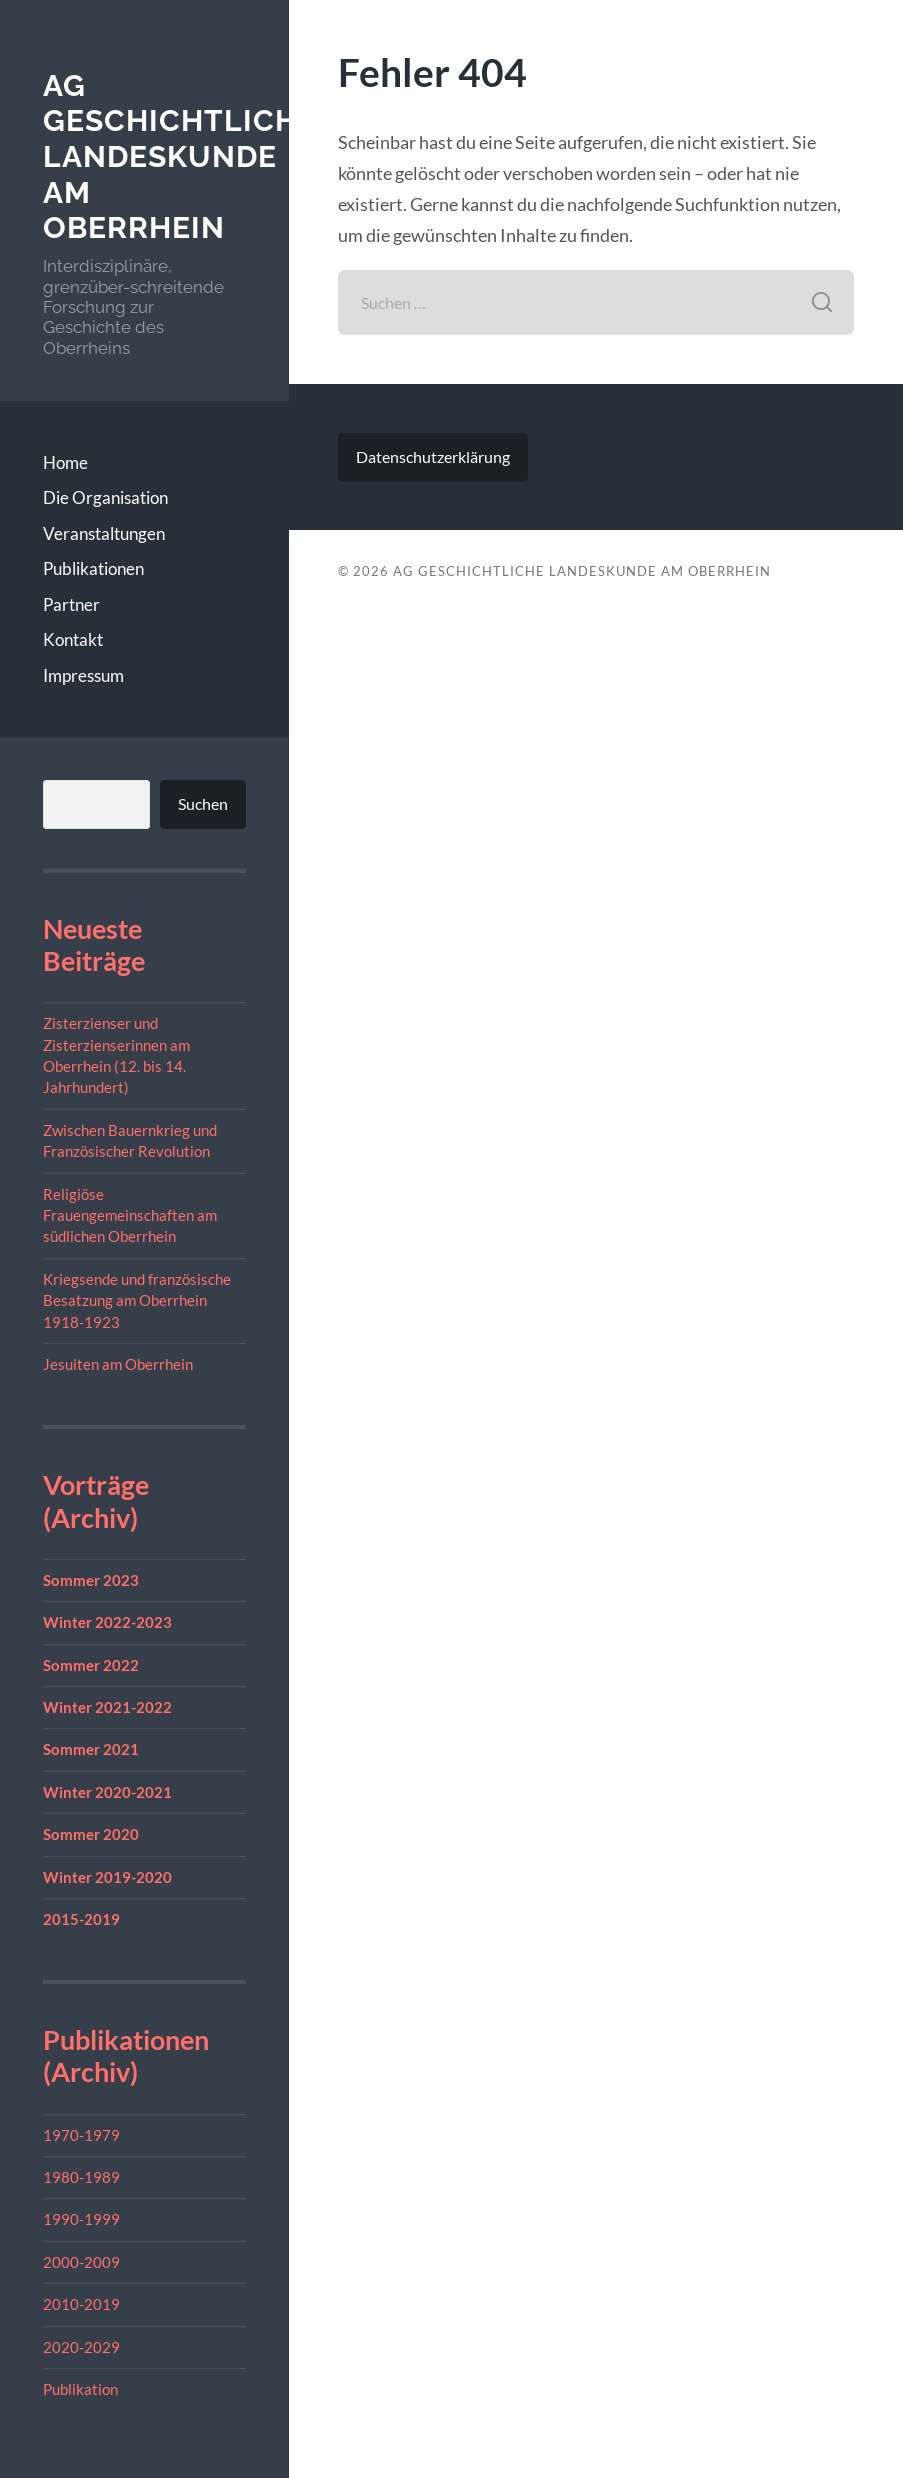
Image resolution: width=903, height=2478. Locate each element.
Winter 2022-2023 (107, 1622)
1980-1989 (81, 2177)
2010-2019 (81, 2304)
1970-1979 (81, 2135)
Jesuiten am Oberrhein (118, 1364)
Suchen (203, 803)
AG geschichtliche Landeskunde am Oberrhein (180, 157)
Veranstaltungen (104, 533)
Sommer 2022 (91, 1665)
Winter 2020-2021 (107, 1792)
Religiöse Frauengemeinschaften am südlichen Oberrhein (130, 1215)
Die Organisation (105, 497)
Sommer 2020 (91, 1834)
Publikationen (93, 568)
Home (65, 462)
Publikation (80, 2389)
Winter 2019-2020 (107, 1877)
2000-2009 (81, 2262)
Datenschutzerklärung (433, 456)
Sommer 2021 (91, 1749)
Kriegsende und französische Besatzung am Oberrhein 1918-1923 (137, 1300)
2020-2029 (81, 2347)
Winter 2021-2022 (107, 1707)
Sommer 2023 (91, 1580)
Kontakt (73, 639)
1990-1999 (81, 2219)
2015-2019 (81, 1919)
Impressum (83, 675)
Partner (71, 604)
